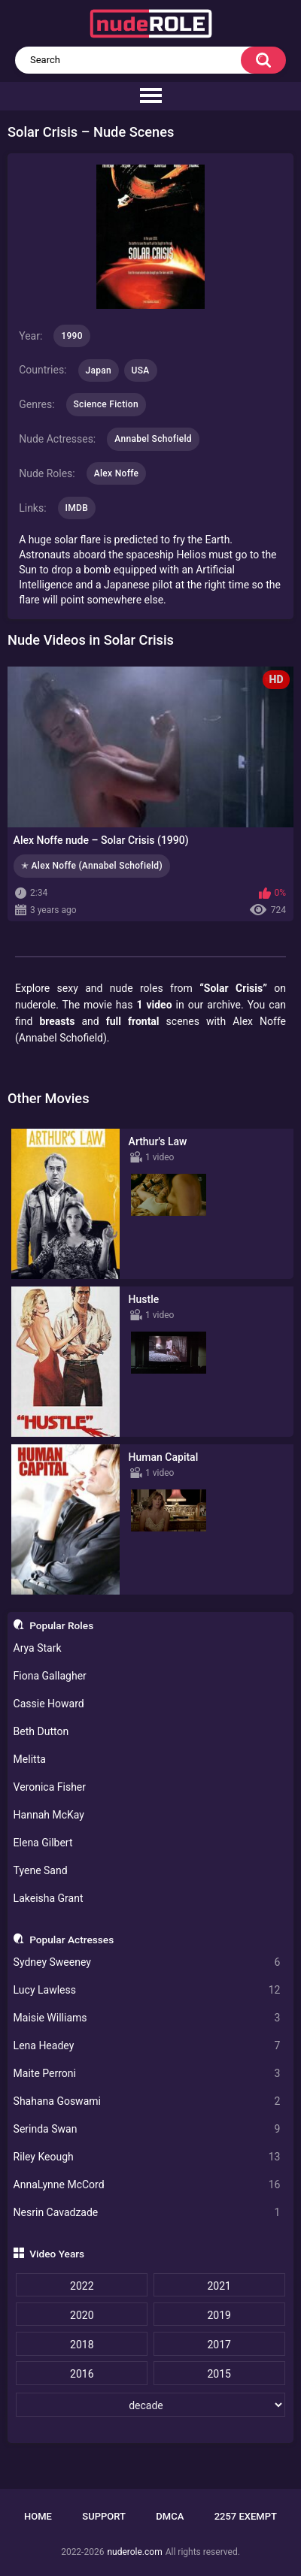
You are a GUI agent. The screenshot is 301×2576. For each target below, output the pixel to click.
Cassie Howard (49, 1704)
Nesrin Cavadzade (147, 2212)
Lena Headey (147, 2045)
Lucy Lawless (147, 1990)
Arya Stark (38, 1648)
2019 (218, 2315)
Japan (99, 370)
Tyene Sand (41, 1870)
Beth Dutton (41, 1731)
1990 (71, 336)
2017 (218, 2345)
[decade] (150, 2405)
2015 (218, 2374)
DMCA (170, 2516)
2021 (218, 2286)
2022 (81, 2286)
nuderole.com (134, 2552)
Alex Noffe (116, 473)
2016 (81, 2374)
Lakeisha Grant (49, 1898)
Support (104, 2516)
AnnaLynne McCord (147, 2184)
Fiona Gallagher (50, 1676)
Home (38, 2516)
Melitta (30, 1759)
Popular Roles (61, 1625)
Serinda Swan (147, 2129)
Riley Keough (147, 2157)
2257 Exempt (245, 2516)
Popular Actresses (71, 1940)
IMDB (77, 508)
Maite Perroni (147, 2073)
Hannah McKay (49, 1815)
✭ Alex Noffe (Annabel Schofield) (92, 865)
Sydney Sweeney (147, 1962)
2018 (81, 2345)
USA (141, 370)
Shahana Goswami (147, 2101)
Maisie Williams (147, 2018)
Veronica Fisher (50, 1787)
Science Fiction (106, 404)
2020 (81, 2315)
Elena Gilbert (43, 1843)
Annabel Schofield (153, 439)
